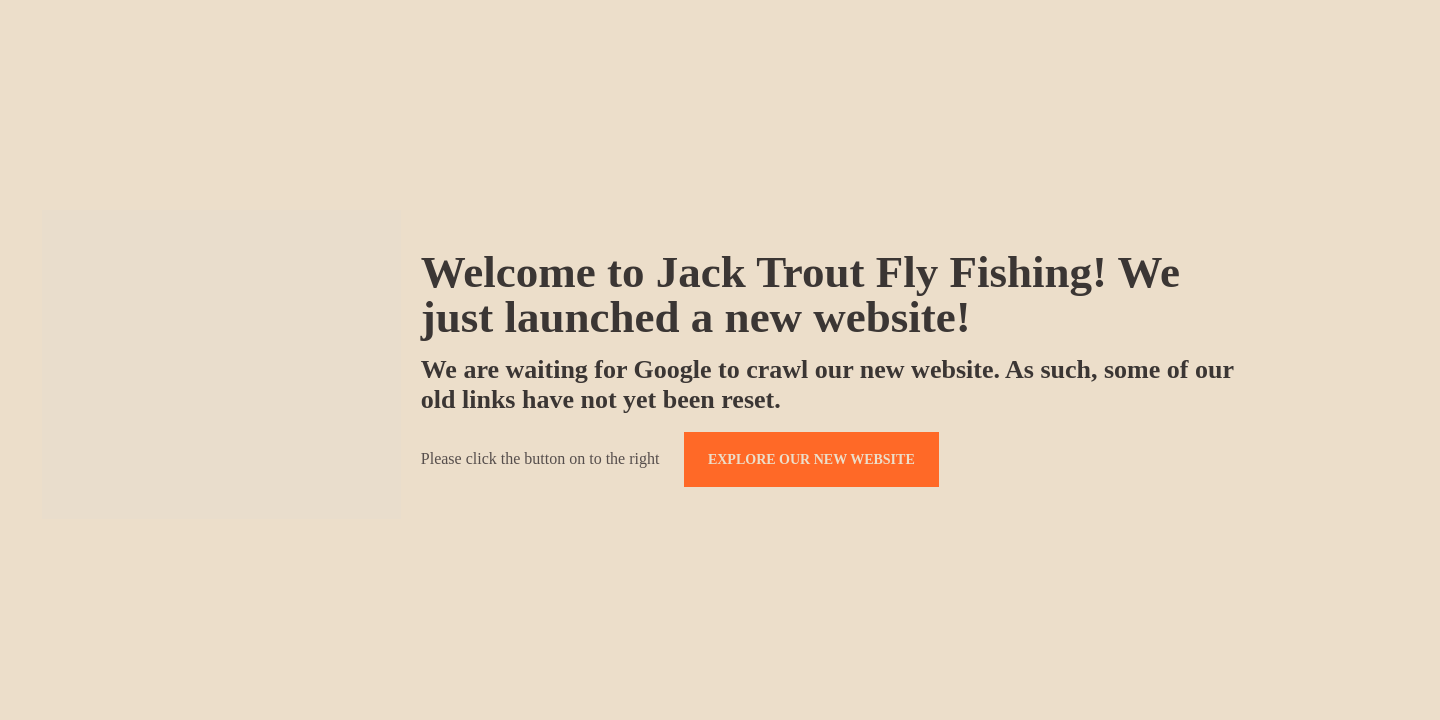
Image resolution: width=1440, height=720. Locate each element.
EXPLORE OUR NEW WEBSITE (811, 459)
